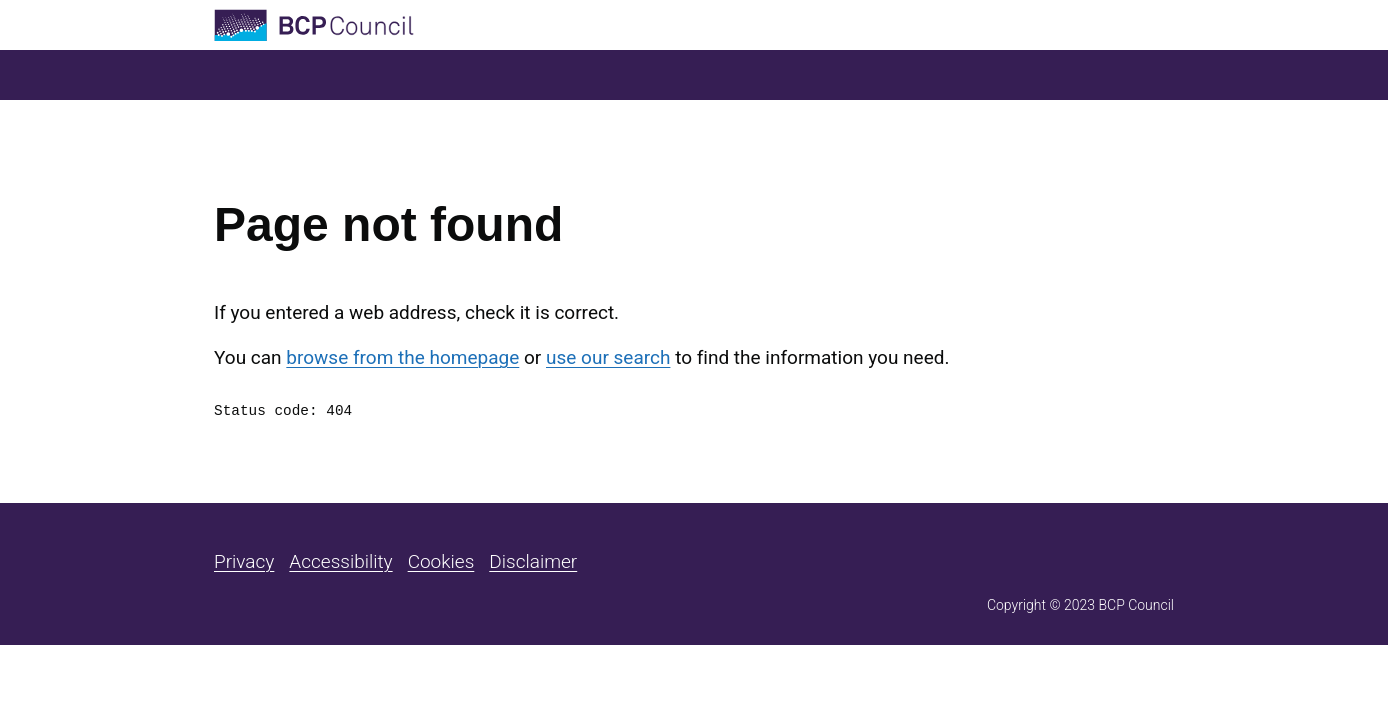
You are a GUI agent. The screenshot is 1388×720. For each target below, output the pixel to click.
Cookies (441, 561)
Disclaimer (533, 561)
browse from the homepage (402, 357)
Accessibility (340, 561)
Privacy (244, 561)
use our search (608, 357)
